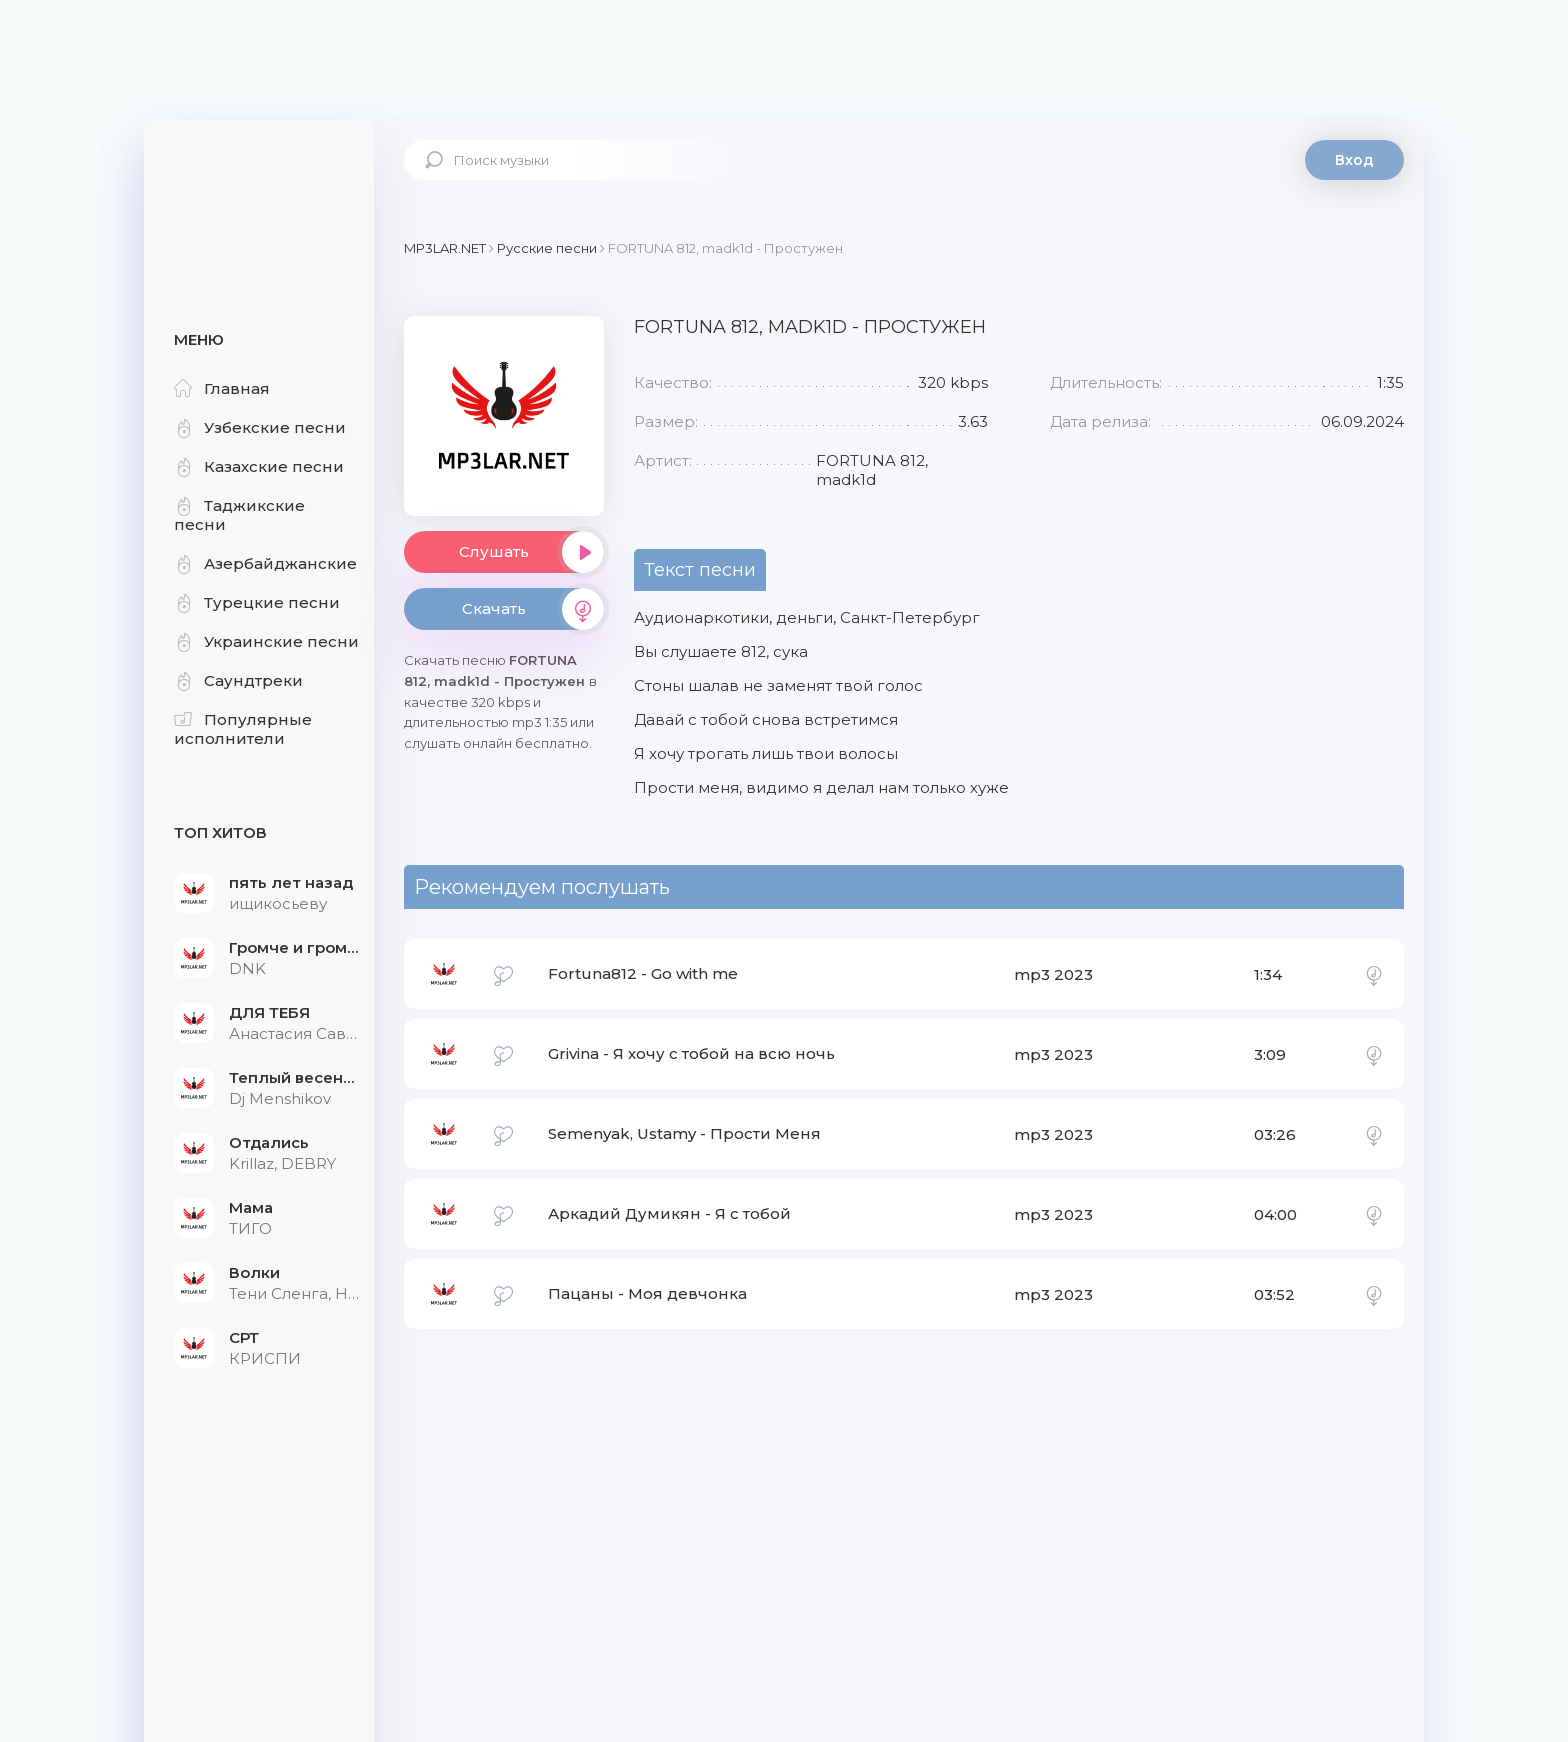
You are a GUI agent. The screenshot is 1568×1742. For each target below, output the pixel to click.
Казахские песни (259, 466)
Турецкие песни (257, 602)
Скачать (533, 609)
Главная (222, 388)
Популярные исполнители (243, 729)
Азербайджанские (265, 563)
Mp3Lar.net (259, 185)
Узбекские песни (260, 427)
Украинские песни (266, 641)
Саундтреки (238, 680)
